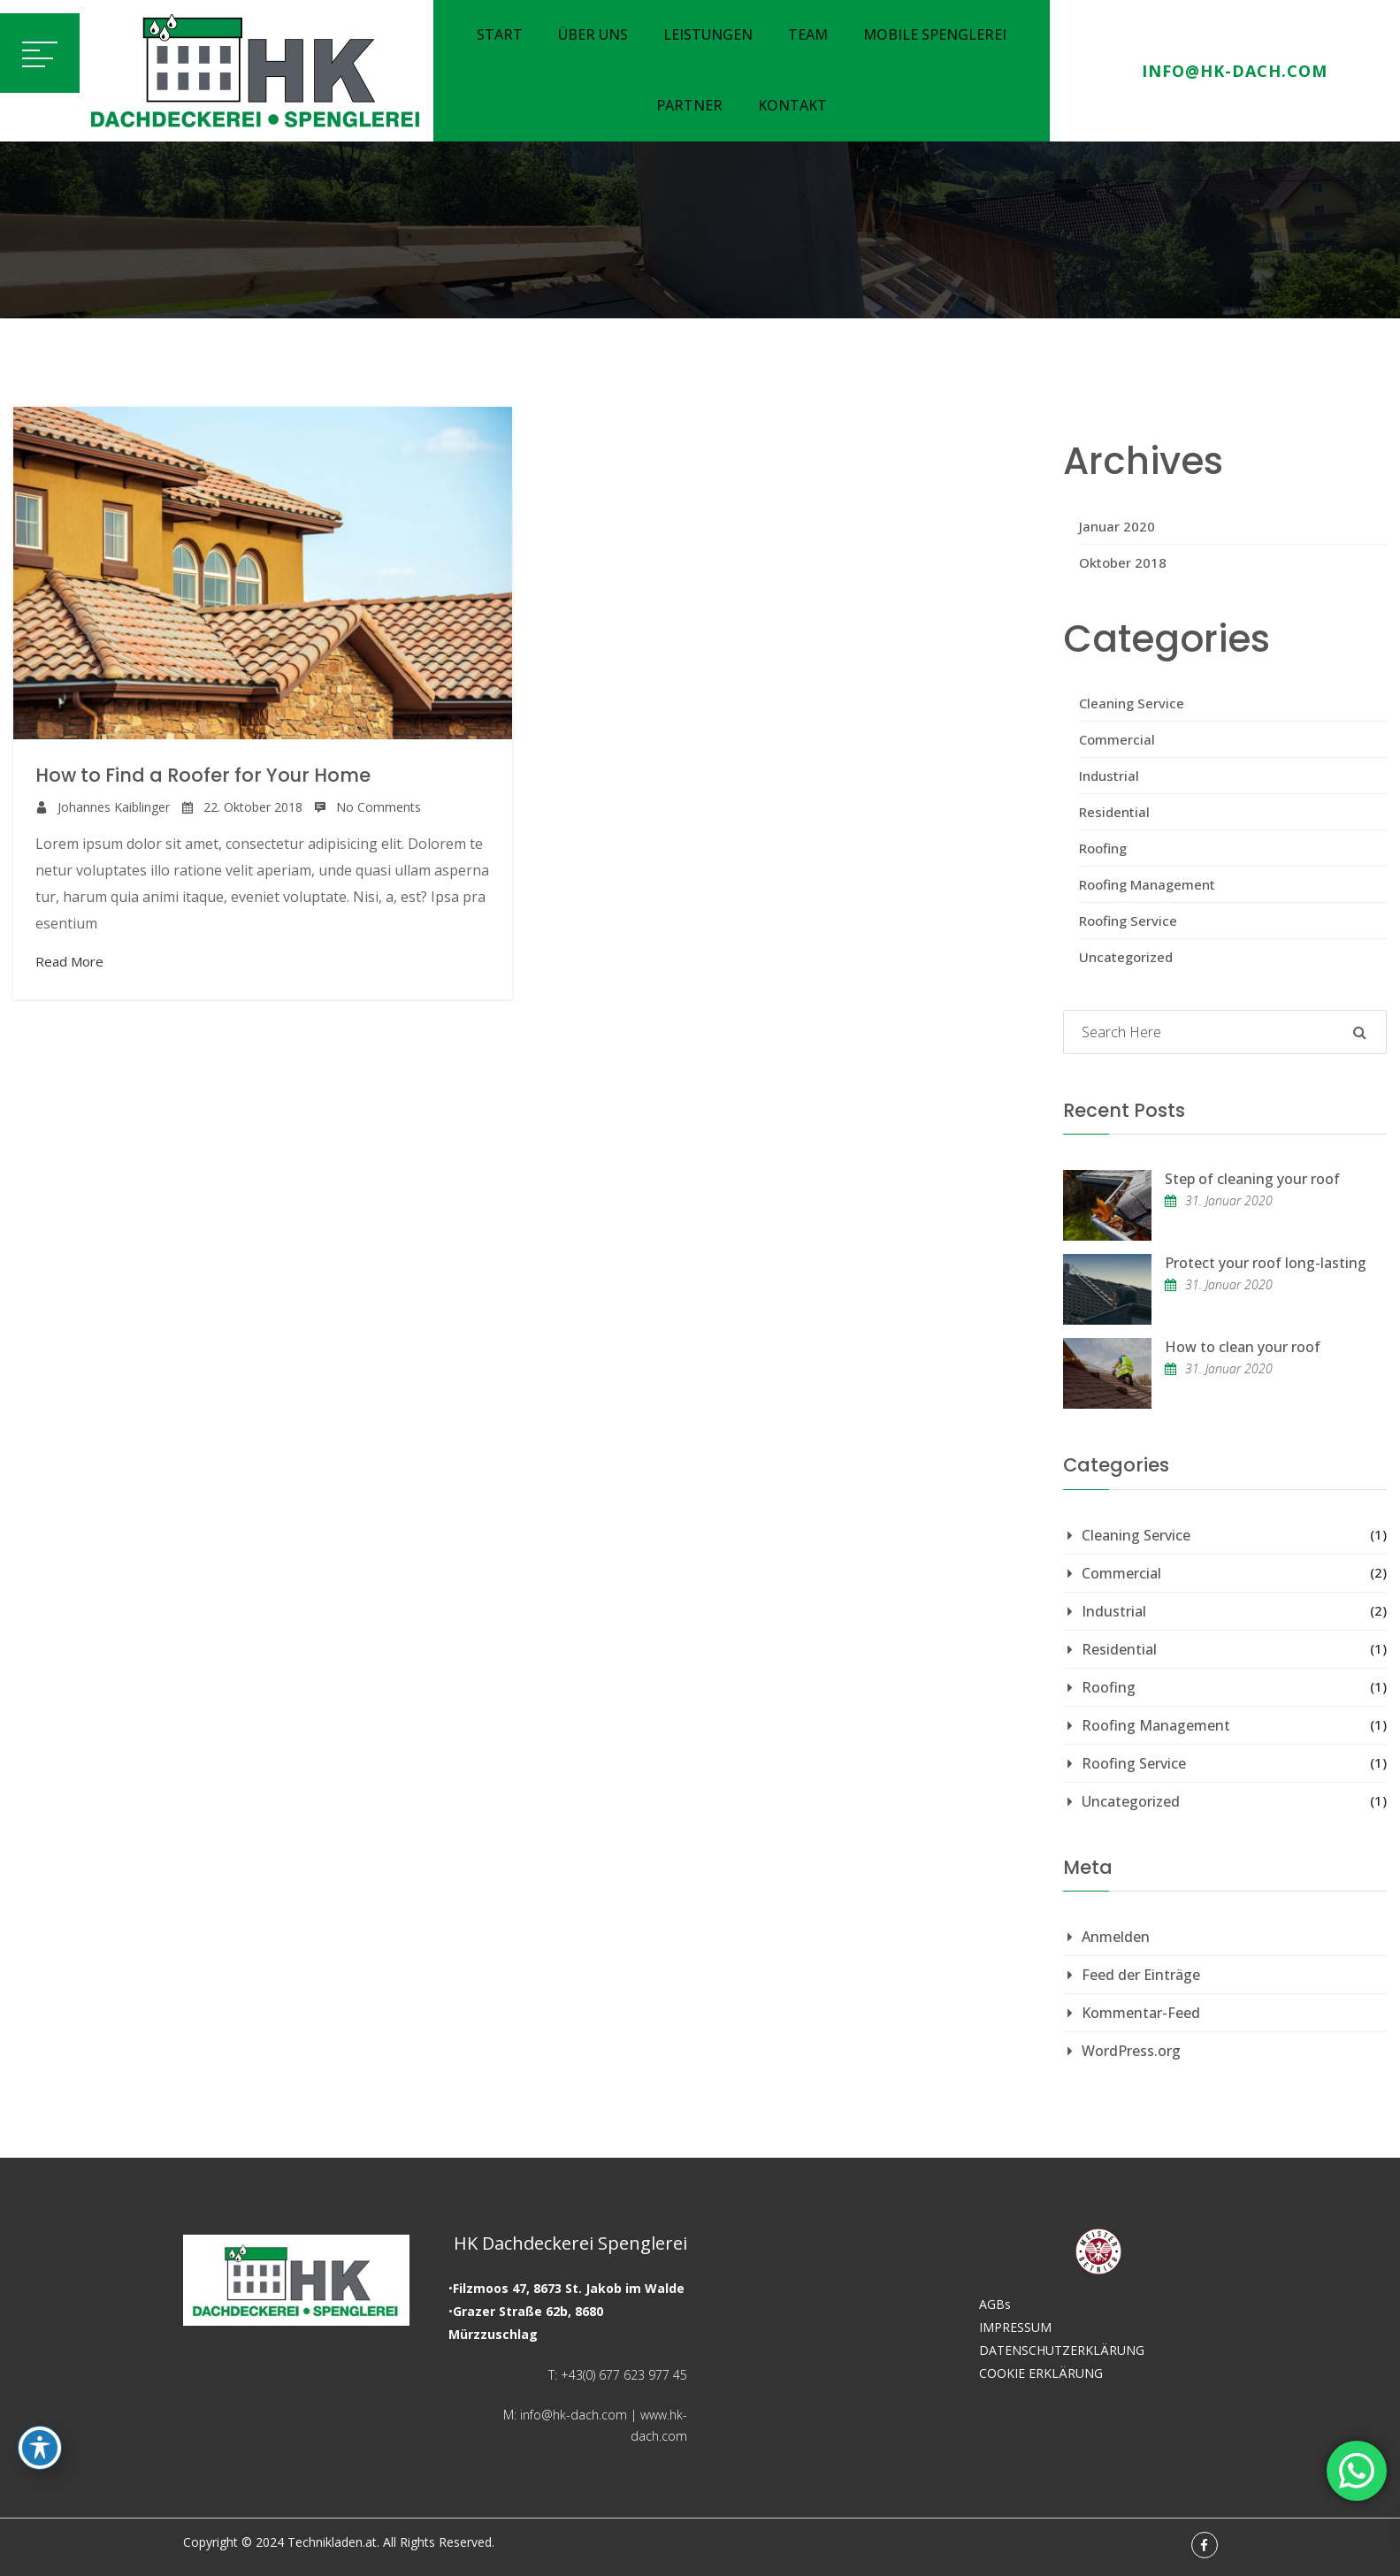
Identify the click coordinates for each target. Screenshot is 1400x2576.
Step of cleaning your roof (1252, 1179)
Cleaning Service (1131, 703)
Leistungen (708, 34)
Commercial (1117, 739)
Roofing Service (1128, 920)
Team (808, 34)
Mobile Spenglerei (934, 34)
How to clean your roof (1242, 1347)
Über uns (593, 34)
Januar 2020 (1117, 526)
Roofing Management (1147, 884)
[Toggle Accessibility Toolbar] (40, 2448)
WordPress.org (1131, 2050)
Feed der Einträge (1141, 1974)
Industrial (1109, 775)
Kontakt (792, 105)
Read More (69, 961)
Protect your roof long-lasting (1265, 1263)
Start (500, 34)
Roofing (1103, 848)
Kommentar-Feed (1141, 2012)
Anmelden (1116, 1936)
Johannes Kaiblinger (113, 807)
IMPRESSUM (1015, 2327)
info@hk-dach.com (1234, 70)
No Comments (378, 807)
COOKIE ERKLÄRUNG (1041, 2373)
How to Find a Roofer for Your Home (203, 775)
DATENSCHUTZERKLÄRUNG (1061, 2350)
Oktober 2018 (1123, 562)
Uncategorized (1126, 957)
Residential (1114, 812)
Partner (689, 105)
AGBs (995, 2304)
